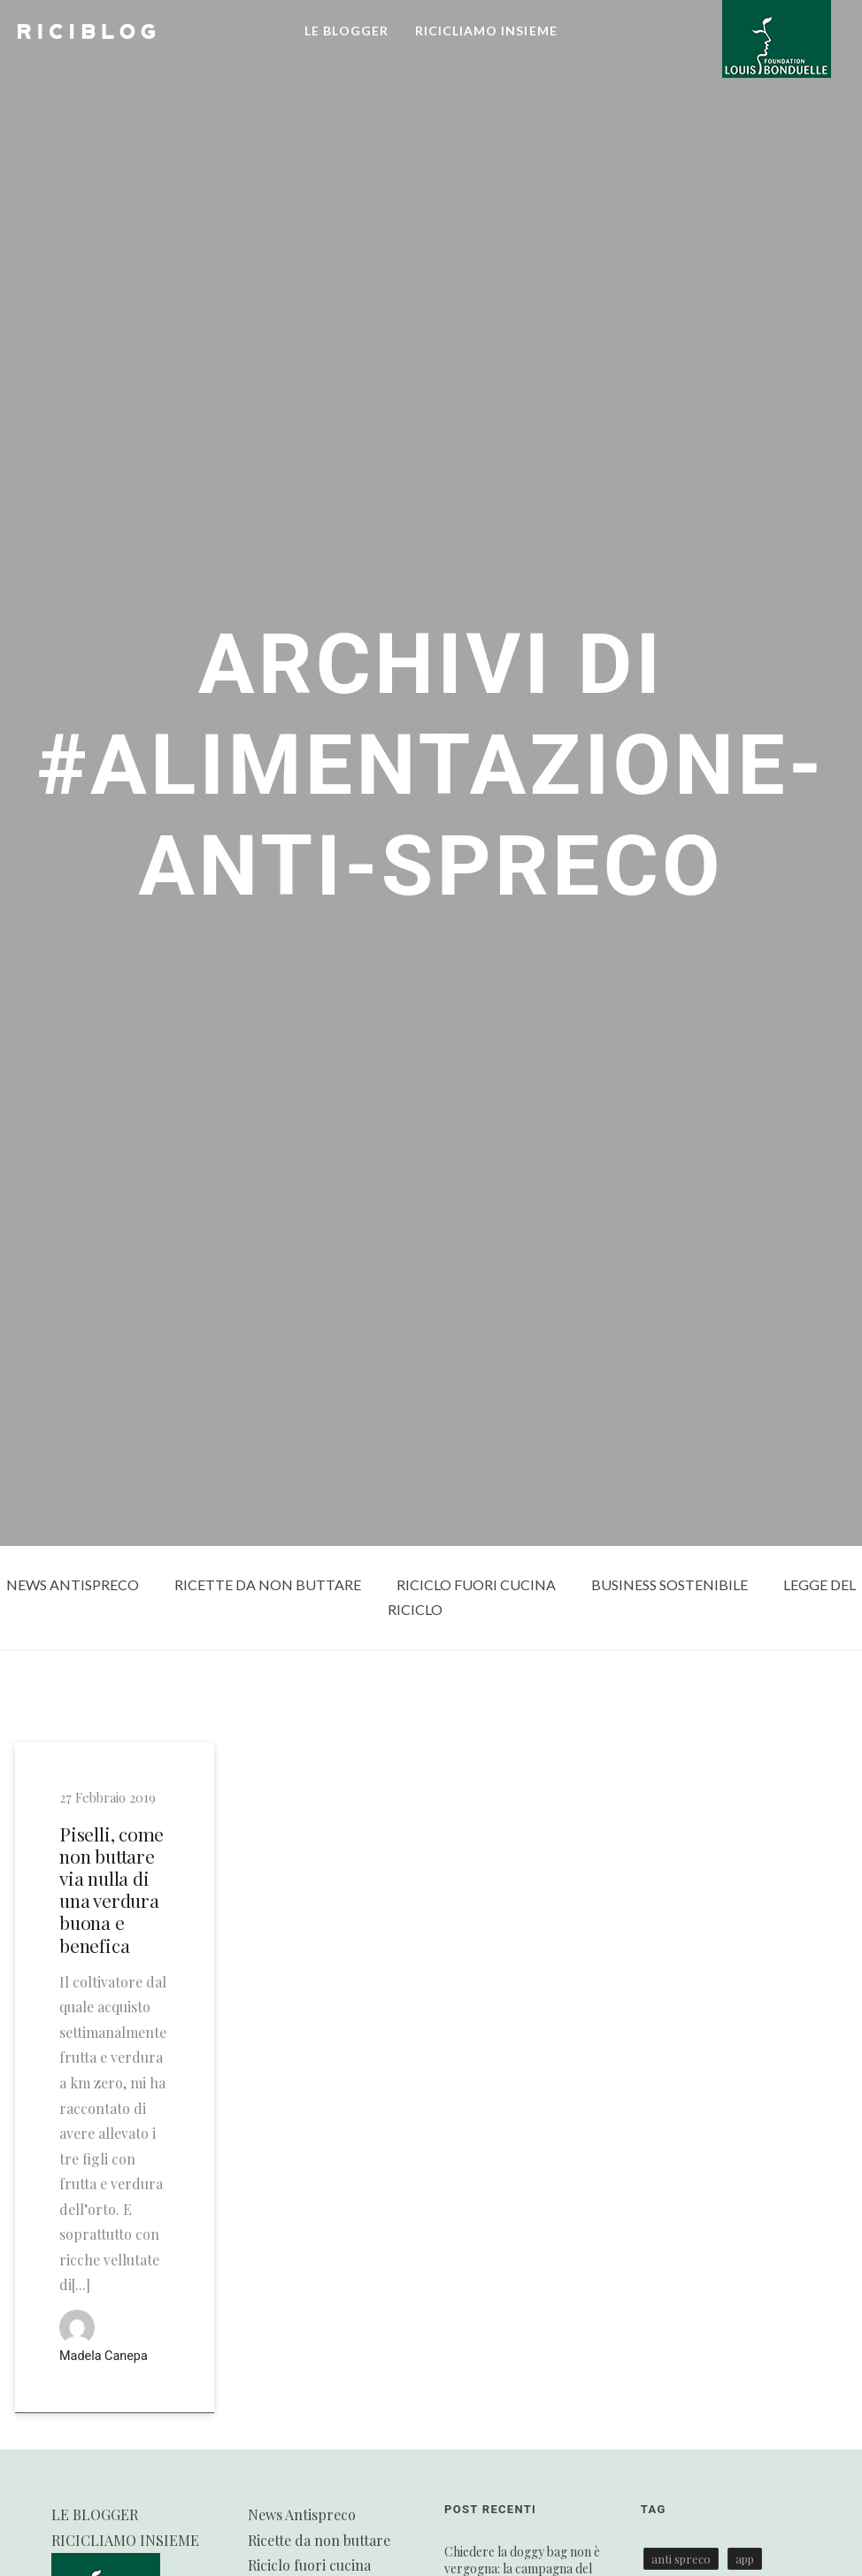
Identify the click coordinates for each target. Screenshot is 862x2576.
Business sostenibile (669, 1584)
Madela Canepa (103, 2356)
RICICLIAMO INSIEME (486, 30)
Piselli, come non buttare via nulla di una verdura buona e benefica (111, 1890)
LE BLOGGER (346, 30)
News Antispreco (72, 1584)
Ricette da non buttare (267, 1584)
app (744, 2558)
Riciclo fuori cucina (476, 1584)
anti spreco (681, 2558)
